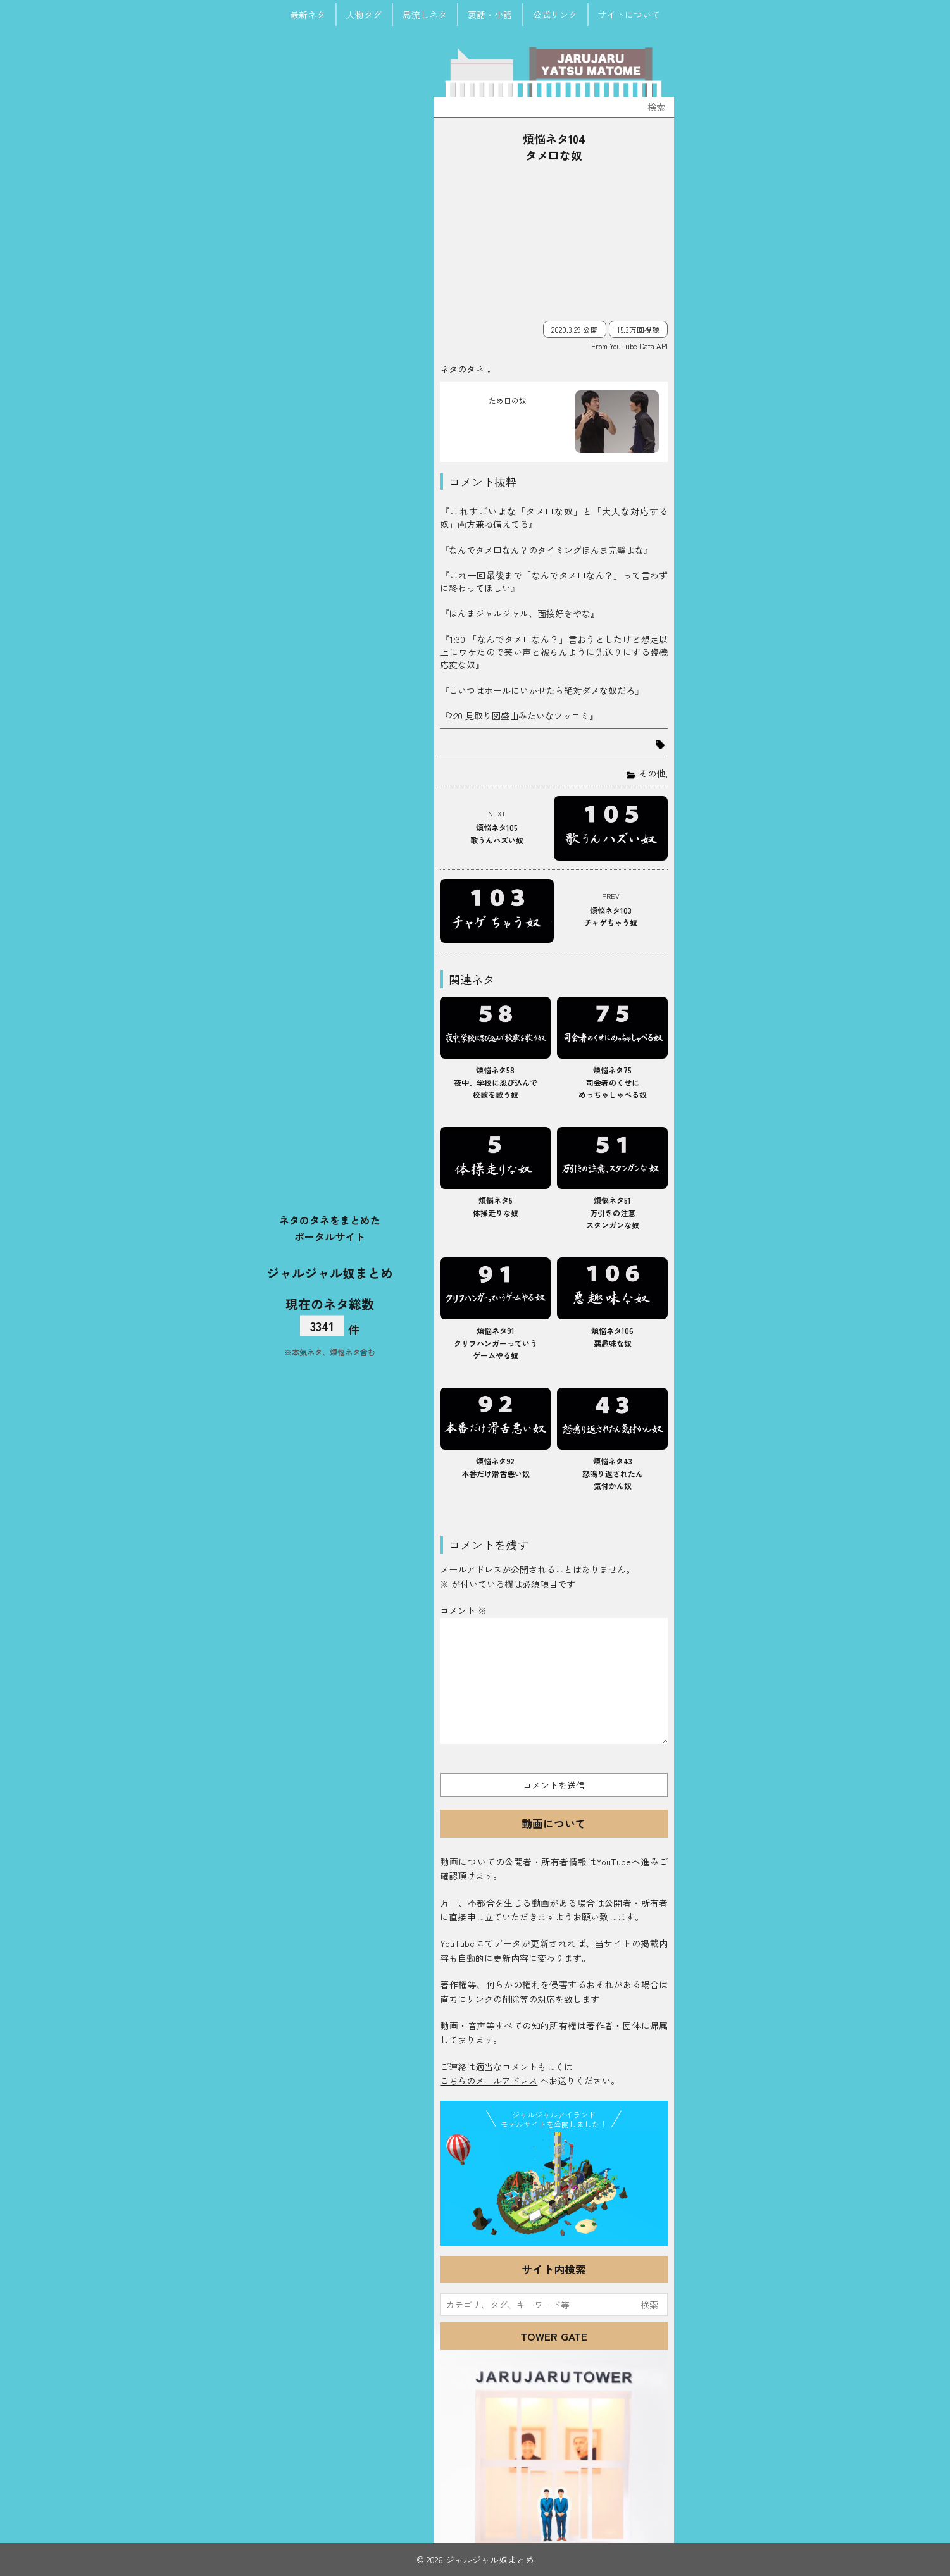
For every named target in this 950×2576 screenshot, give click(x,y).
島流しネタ (425, 14)
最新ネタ (307, 14)
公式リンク (555, 14)
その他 (652, 773)
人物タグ (364, 14)
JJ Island (554, 2186)
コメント (463, 1610)
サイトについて (629, 14)
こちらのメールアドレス (488, 2080)
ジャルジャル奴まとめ (329, 1273)
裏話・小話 (490, 14)
